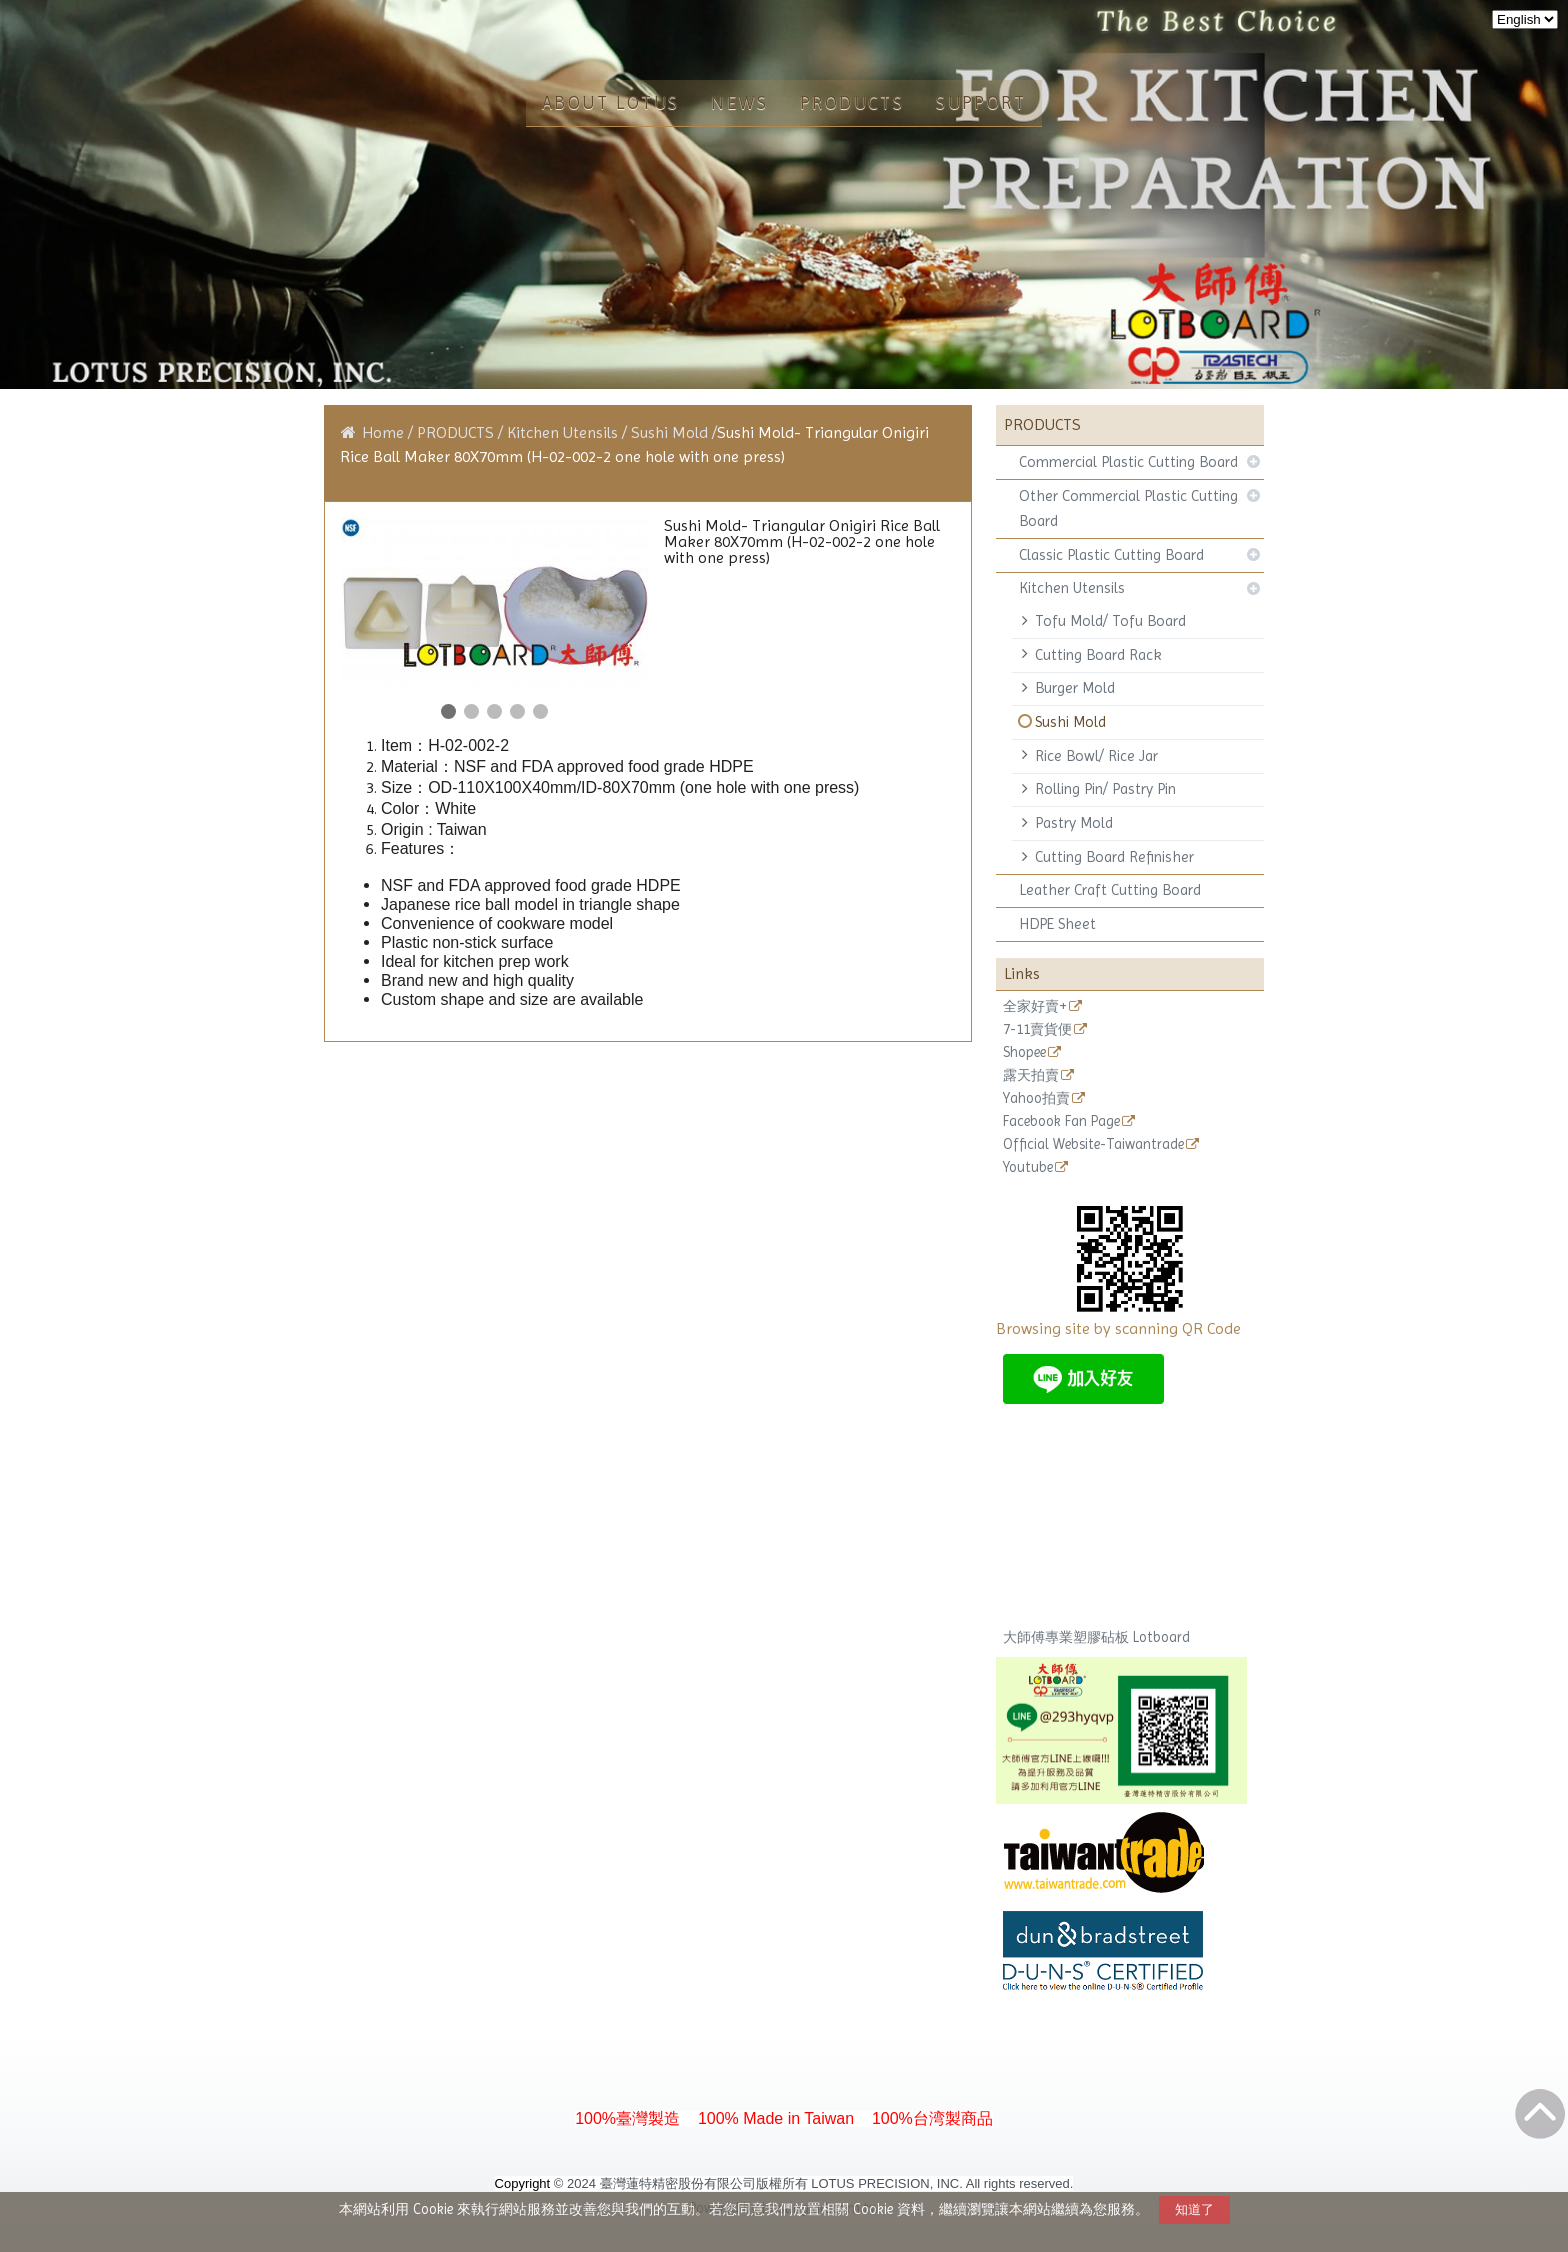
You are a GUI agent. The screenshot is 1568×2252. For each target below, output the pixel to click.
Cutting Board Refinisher (1114, 857)
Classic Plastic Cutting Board (1111, 555)
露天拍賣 (1031, 1075)
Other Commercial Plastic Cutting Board (1128, 508)
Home (383, 432)
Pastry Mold (1074, 823)
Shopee (1024, 1052)
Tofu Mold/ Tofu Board (1110, 621)
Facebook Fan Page (1061, 1121)
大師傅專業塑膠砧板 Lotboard (1096, 1637)
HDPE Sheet (1057, 924)
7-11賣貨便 (1037, 1029)
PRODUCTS (457, 432)
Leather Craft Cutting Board (1110, 890)
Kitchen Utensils (1072, 588)
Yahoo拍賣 (1036, 1098)
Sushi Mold (1070, 722)
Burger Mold (1075, 688)
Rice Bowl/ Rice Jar (1096, 756)
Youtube (1028, 1167)
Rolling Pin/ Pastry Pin (1105, 789)
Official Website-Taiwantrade (1093, 1144)
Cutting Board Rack (1098, 655)
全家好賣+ (1035, 1006)
